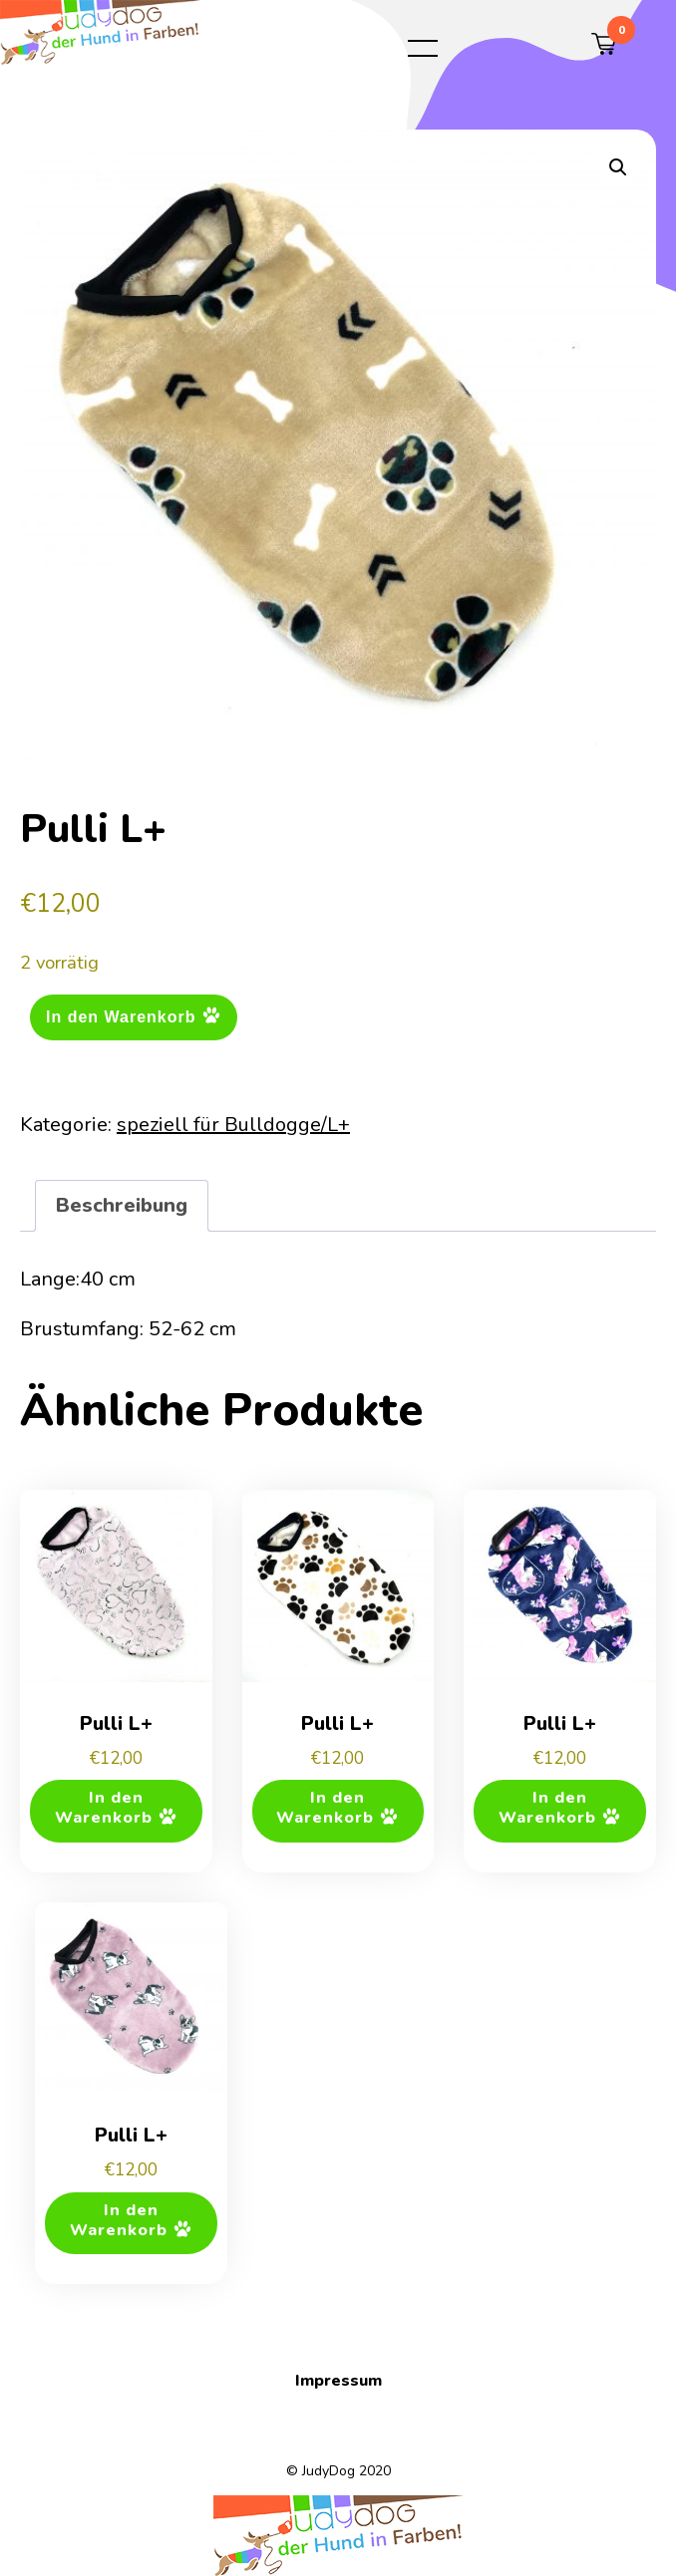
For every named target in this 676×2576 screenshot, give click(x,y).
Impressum (338, 2381)
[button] (618, 167)
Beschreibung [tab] (121, 1205)
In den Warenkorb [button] (104, 1808)
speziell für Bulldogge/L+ (233, 1124)
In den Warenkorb (121, 1015)
